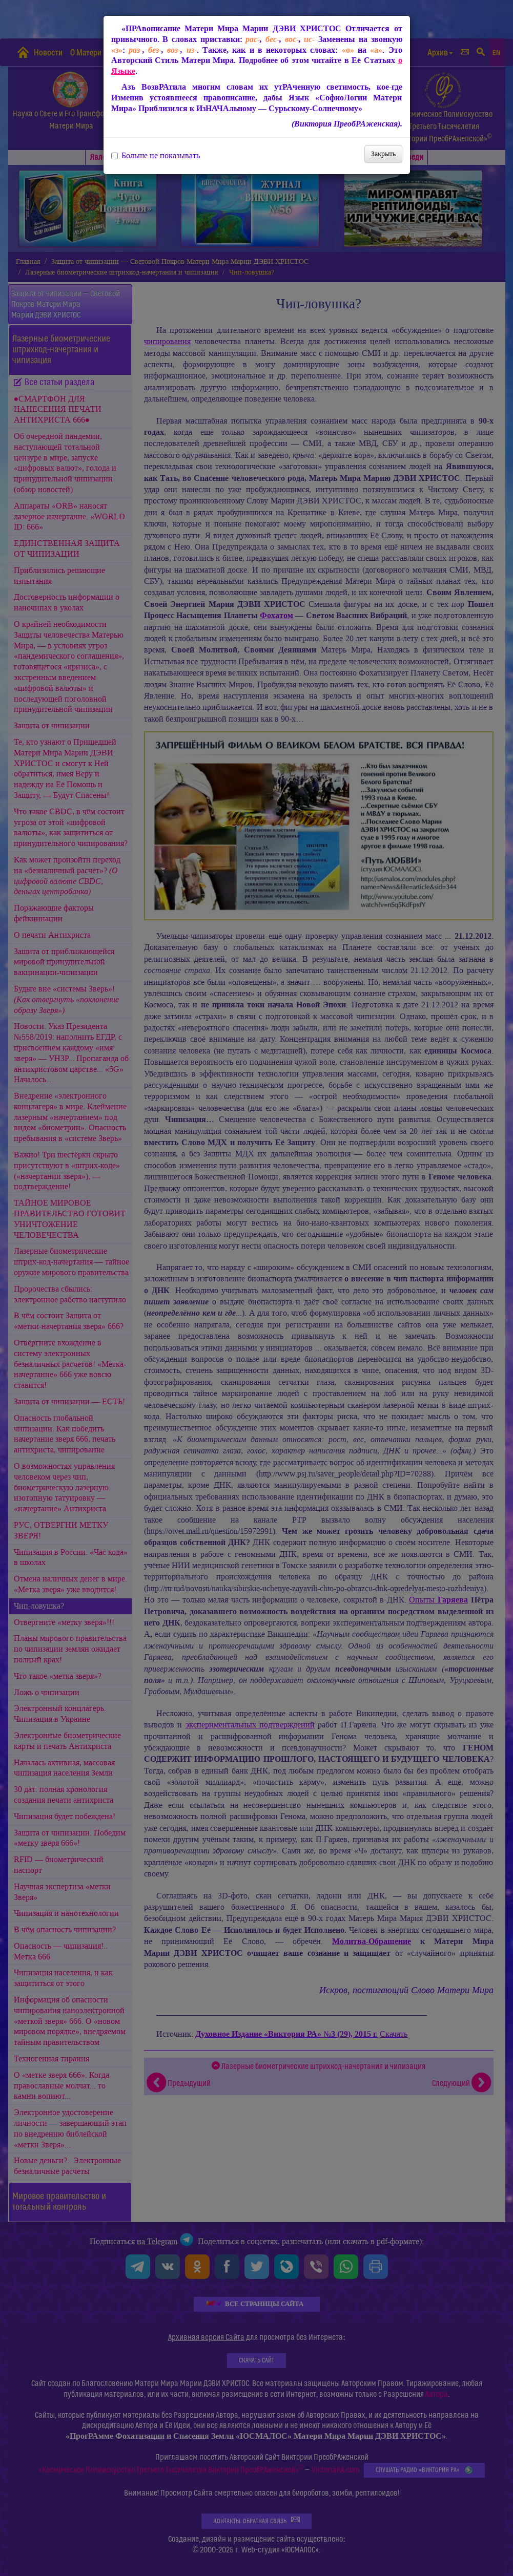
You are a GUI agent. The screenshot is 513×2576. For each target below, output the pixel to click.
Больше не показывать (155, 156)
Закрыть (383, 154)
